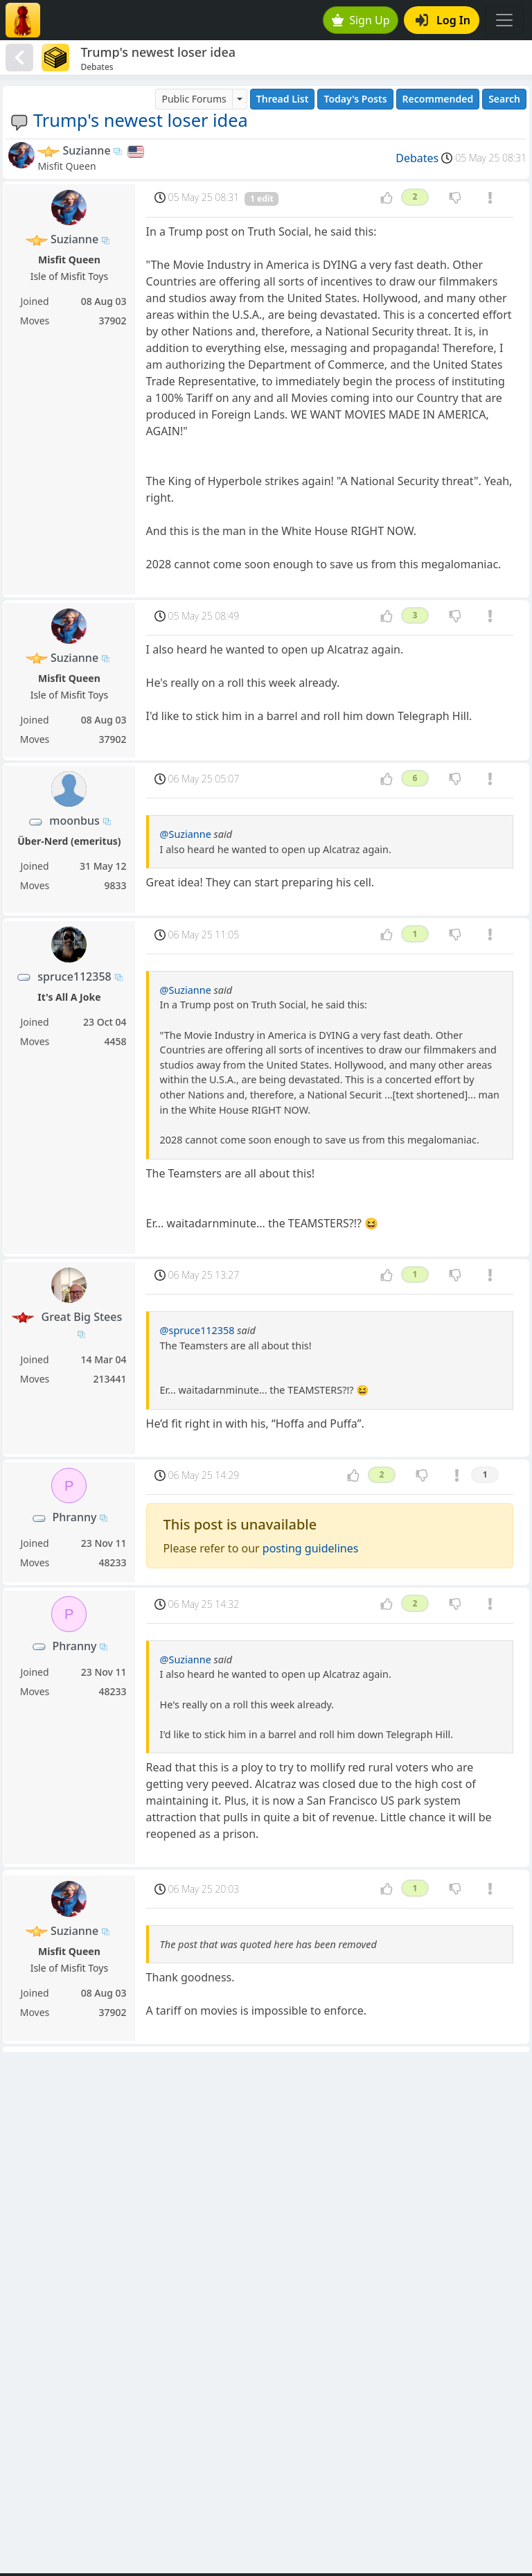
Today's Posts (355, 98)
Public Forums (193, 98)
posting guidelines (311, 1548)
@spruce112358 (197, 1330)
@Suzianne (185, 834)
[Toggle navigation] (504, 20)
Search (504, 98)
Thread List (282, 98)
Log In (443, 20)
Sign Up (361, 20)
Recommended (438, 98)
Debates (417, 158)
